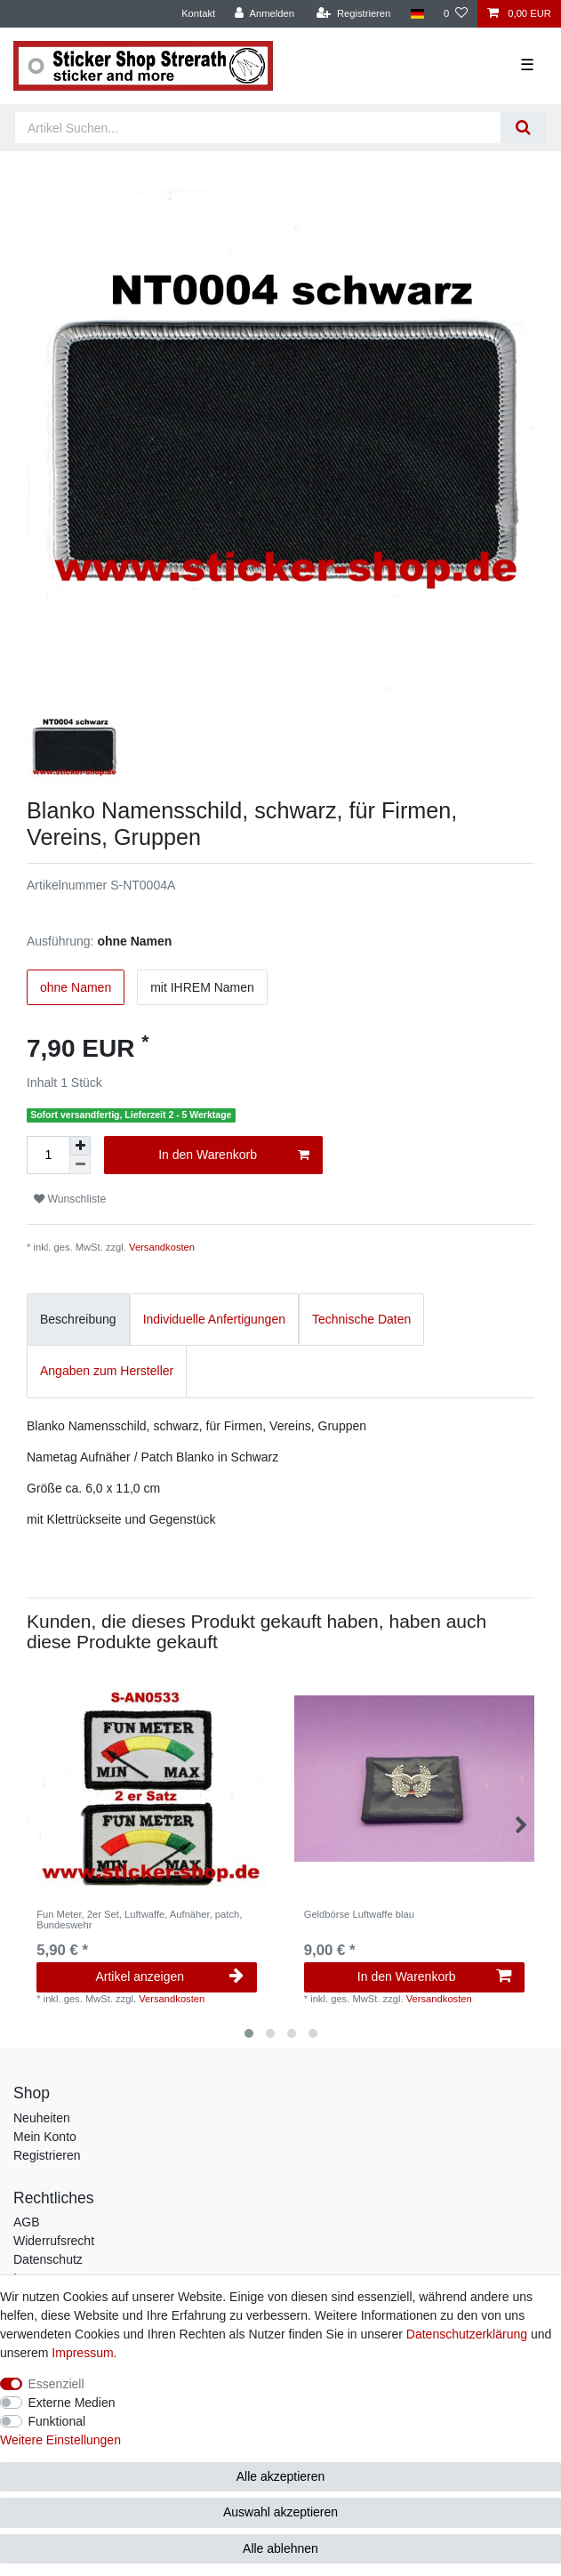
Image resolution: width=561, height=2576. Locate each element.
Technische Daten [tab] (361, 1319)
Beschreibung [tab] (78, 1319)
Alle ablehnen (280, 2548)
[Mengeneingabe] (48, 1155)
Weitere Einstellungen (60, 2440)
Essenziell (56, 2384)
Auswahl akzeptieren (280, 2512)
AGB (26, 2222)
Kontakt (198, 13)
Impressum (82, 2353)
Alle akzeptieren (280, 2476)
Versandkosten (162, 1247)
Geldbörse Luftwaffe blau (359, 1914)
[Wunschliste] (455, 14)
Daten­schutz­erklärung (466, 2334)
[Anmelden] (264, 14)
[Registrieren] (353, 14)
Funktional (57, 2421)
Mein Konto (44, 2136)
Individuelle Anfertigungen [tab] (214, 1319)
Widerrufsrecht (53, 2241)
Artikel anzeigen (169, 1976)
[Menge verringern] (80, 1164)
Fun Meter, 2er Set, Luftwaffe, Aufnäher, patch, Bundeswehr (139, 1919)
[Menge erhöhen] (80, 1145)
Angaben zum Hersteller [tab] (106, 1371)
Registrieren (46, 2155)
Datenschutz (48, 2259)
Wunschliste (70, 1199)
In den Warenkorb (233, 1155)
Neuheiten (41, 2118)
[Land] (416, 14)
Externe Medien (72, 2402)
